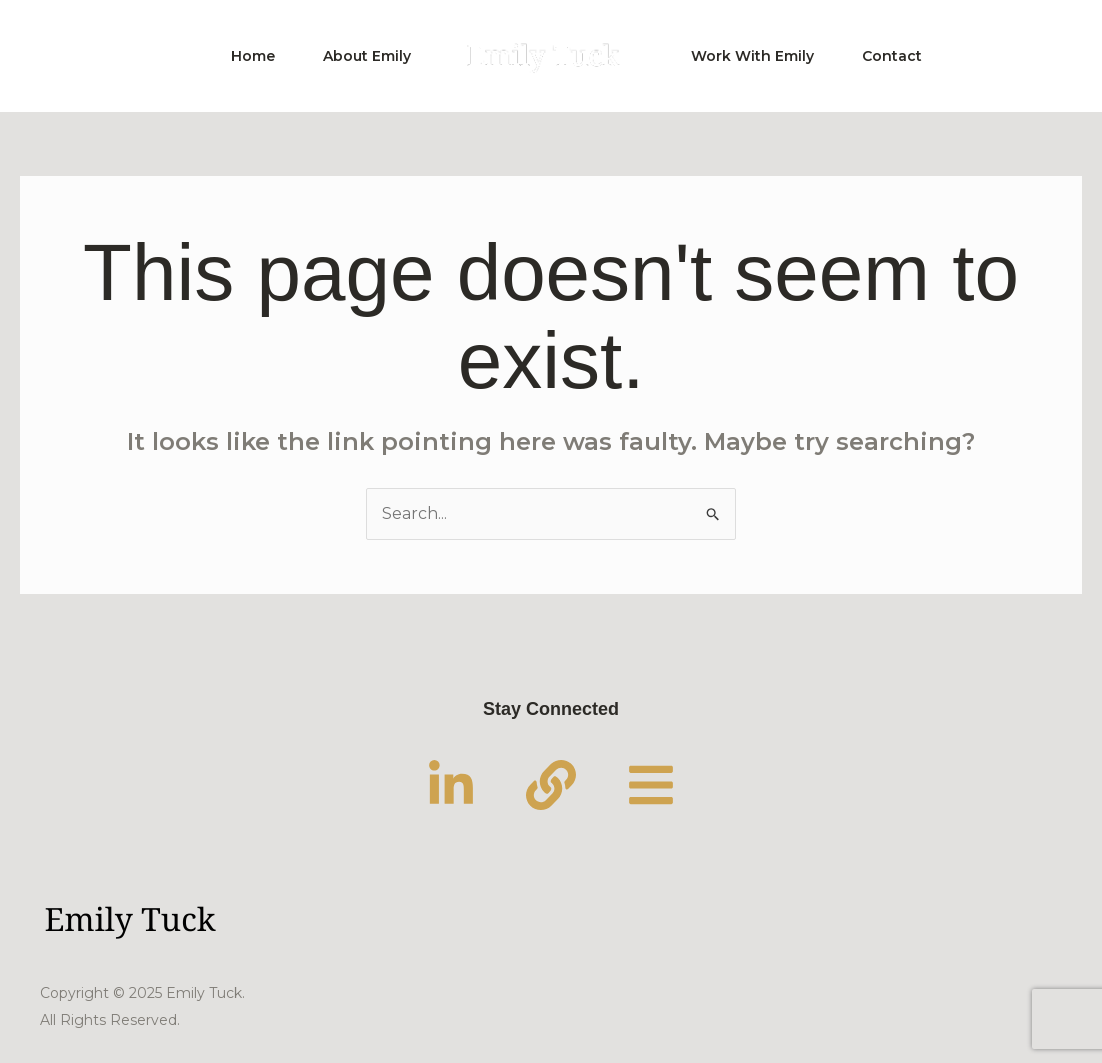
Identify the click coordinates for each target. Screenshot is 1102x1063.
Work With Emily (752, 56)
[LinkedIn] (451, 785)
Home (253, 56)
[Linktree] (651, 785)
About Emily (367, 56)
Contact (892, 56)
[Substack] (551, 785)
